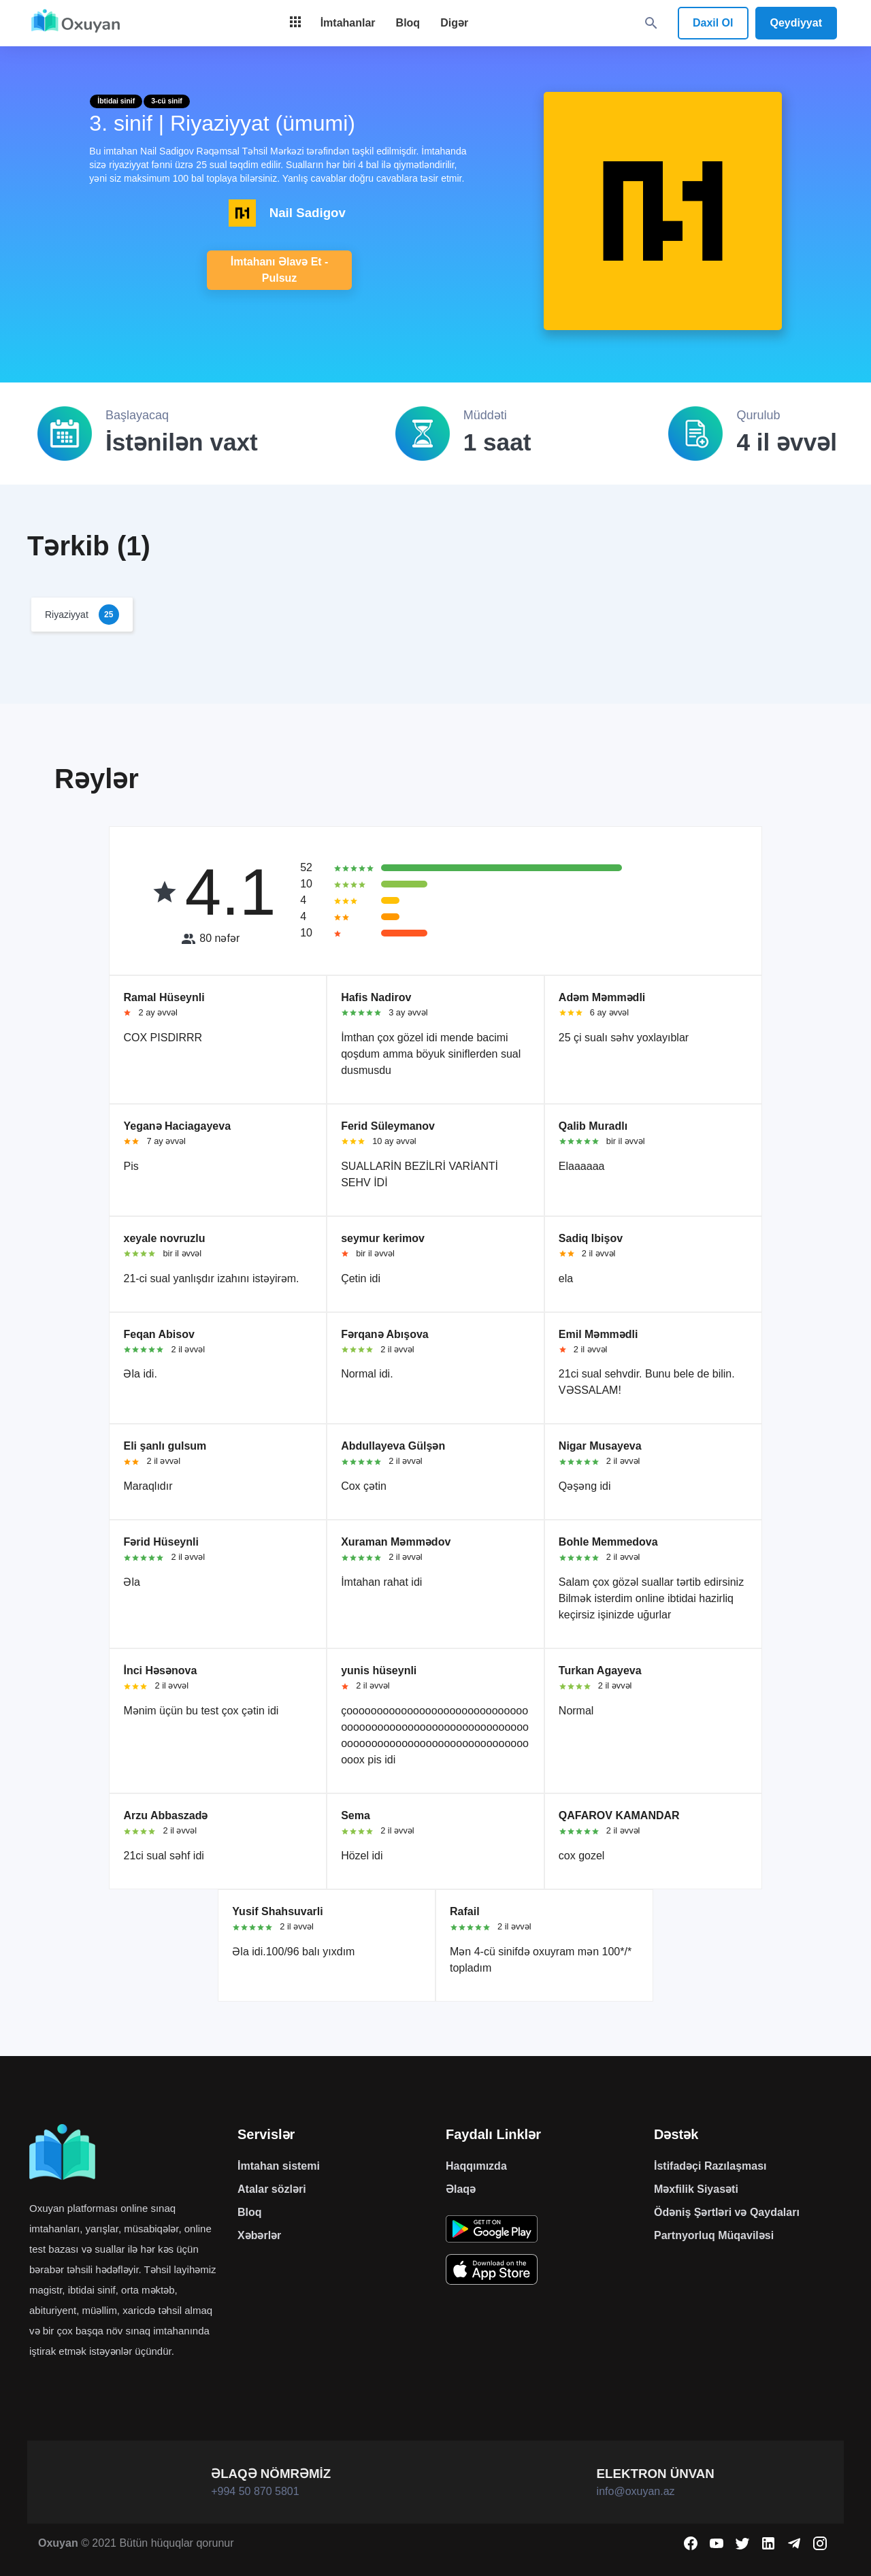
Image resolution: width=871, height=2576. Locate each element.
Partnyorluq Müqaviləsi (714, 2235)
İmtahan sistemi (278, 2166)
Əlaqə (461, 2189)
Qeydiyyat (796, 23)
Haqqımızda (476, 2166)
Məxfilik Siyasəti (696, 2189)
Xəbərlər (259, 2235)
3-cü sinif (166, 101)
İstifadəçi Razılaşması (710, 2166)
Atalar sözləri (271, 2189)
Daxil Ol (713, 23)
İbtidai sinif (116, 101)
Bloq (249, 2212)
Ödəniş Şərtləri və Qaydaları (727, 2212)
